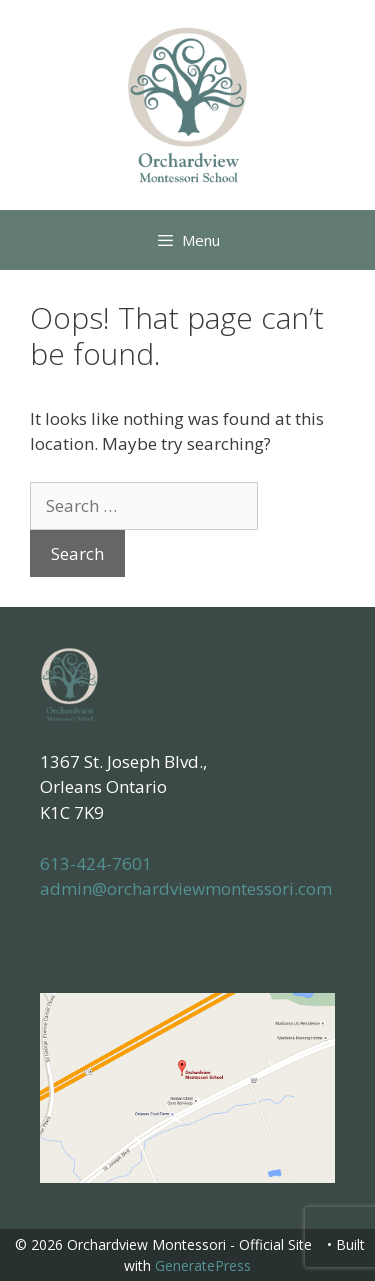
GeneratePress (203, 1265)
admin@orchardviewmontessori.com (186, 888)
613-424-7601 (96, 863)
